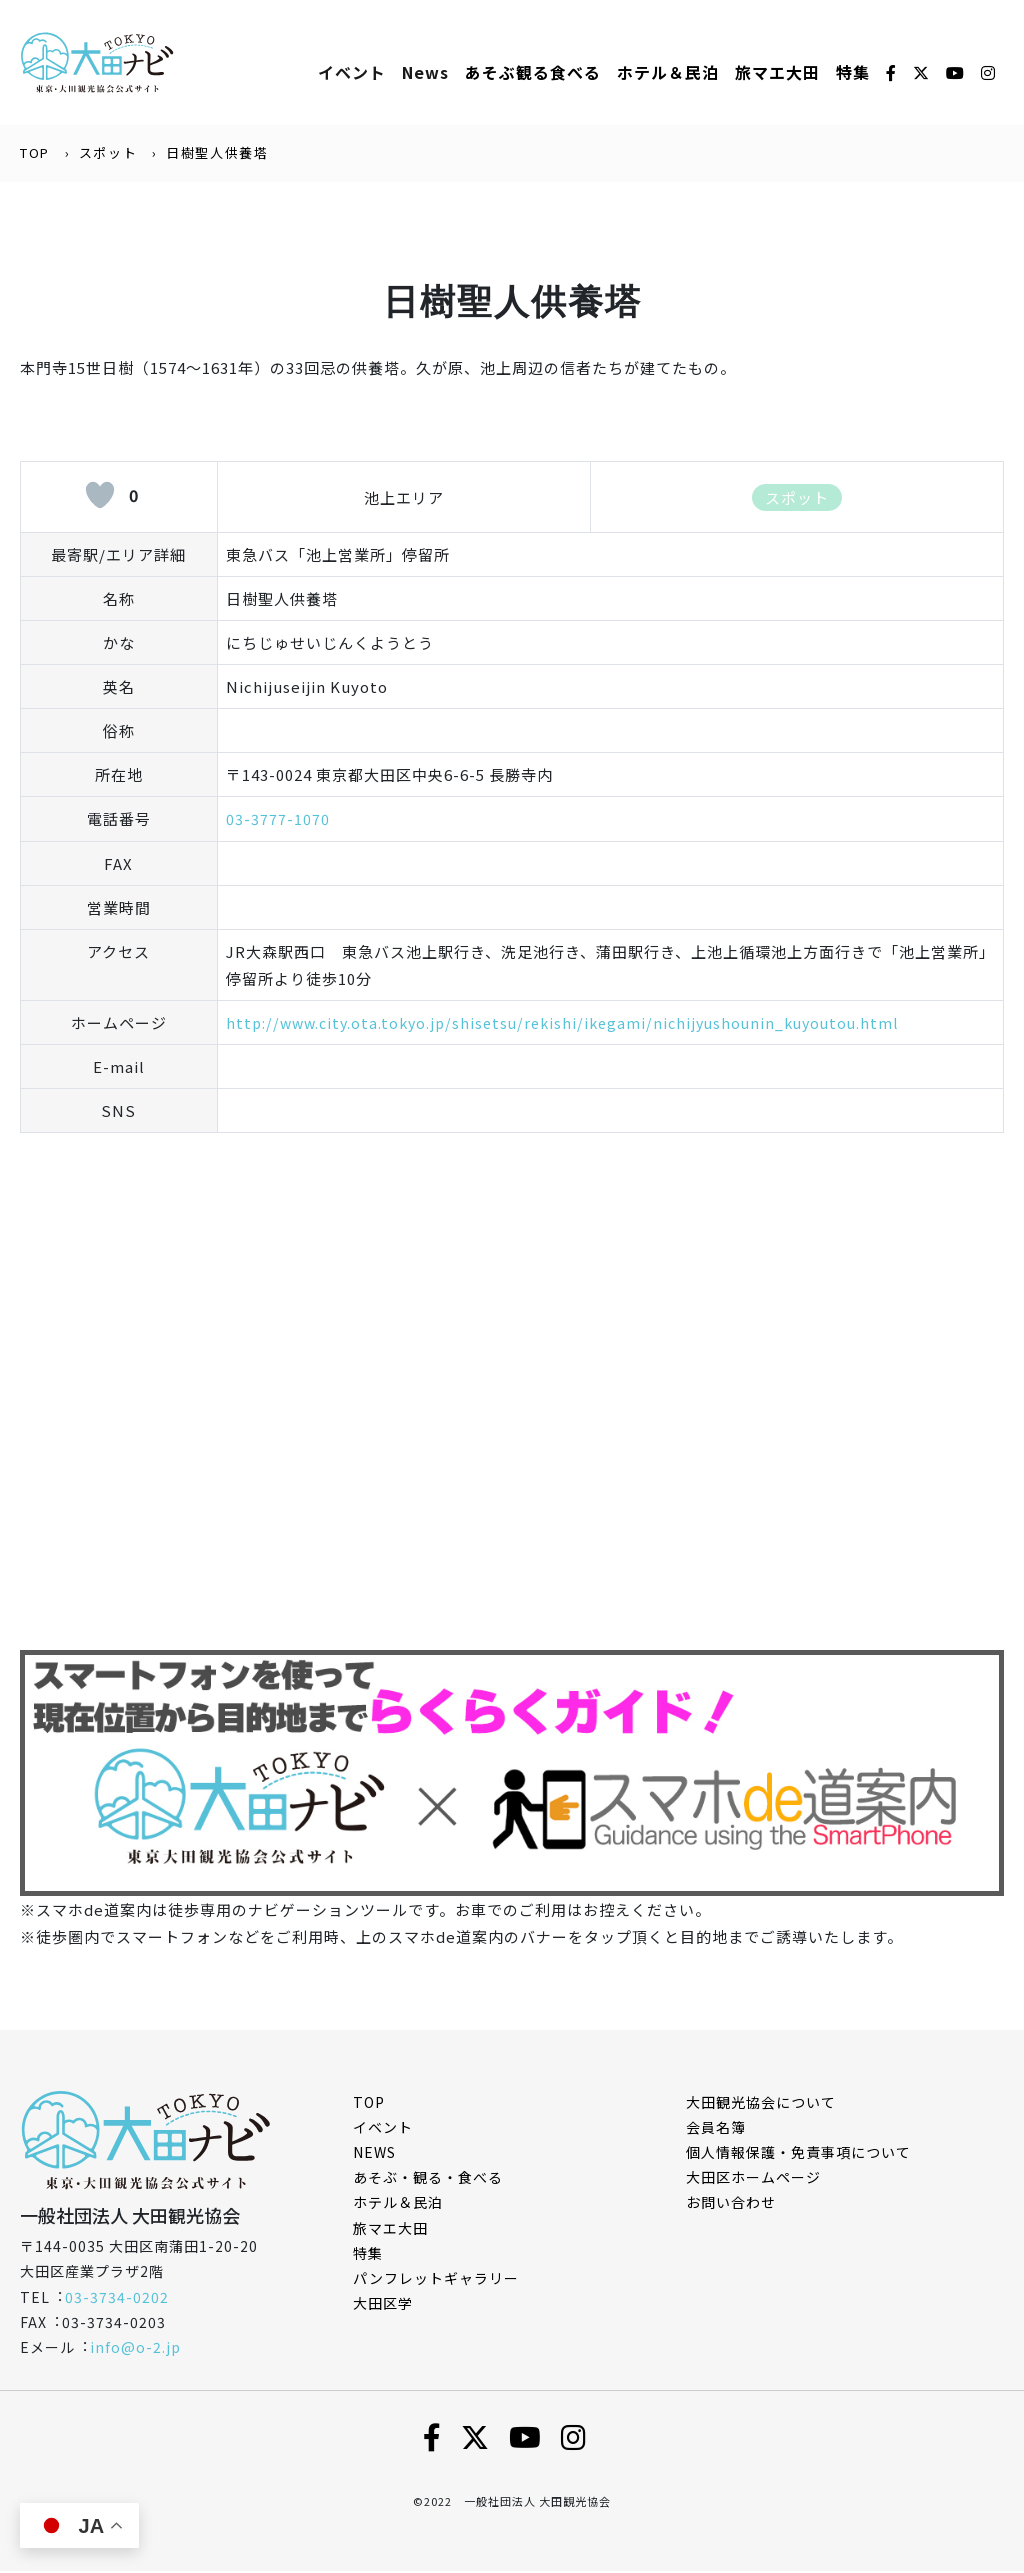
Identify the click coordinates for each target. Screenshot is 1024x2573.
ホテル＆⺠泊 (668, 73)
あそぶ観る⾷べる (533, 73)
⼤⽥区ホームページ (753, 2179)
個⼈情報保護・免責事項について (798, 2153)
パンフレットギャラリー (436, 2279)
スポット (108, 154)
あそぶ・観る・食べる (428, 2179)
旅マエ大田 (777, 73)
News (425, 73)
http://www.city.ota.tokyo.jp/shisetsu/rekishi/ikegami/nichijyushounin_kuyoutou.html (574, 1023)
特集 (853, 73)
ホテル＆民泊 (398, 2204)
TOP (35, 154)
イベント (352, 73)
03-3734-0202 (117, 2298)
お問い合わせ (731, 2204)
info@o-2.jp (135, 2348)
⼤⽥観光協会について (761, 2103)
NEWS (374, 2153)
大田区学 (383, 2305)
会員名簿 (716, 2128)
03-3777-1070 (278, 820)
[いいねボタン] (100, 497)
